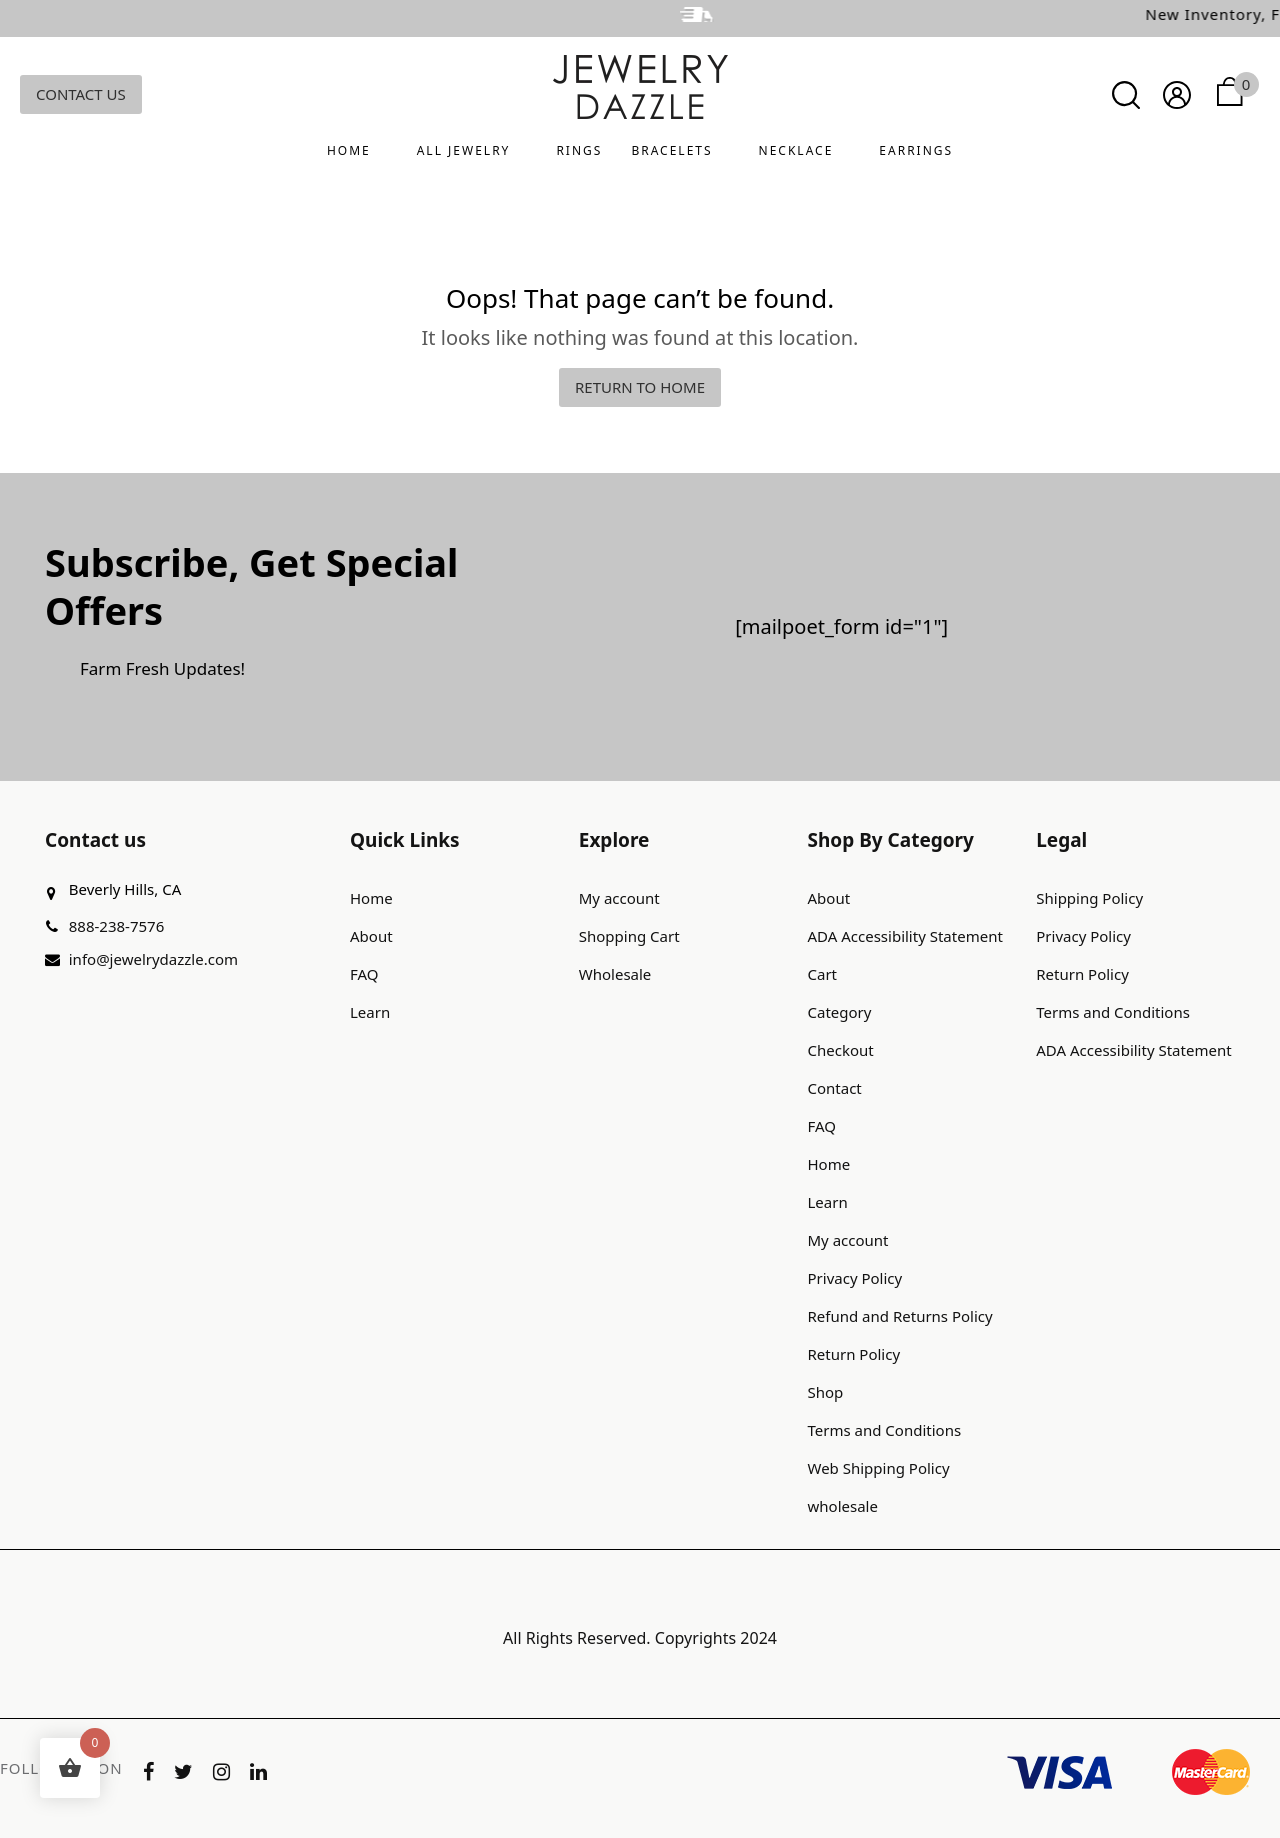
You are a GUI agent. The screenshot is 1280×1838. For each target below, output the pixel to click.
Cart (823, 974)
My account (619, 898)
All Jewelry (464, 150)
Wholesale (615, 974)
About (371, 936)
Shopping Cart (629, 936)
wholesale (843, 1506)
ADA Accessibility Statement (905, 936)
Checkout (841, 1050)
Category (840, 1012)
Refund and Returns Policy (900, 1316)
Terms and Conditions (885, 1430)
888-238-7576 (116, 926)
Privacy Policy (855, 1278)
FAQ (364, 974)
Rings (579, 150)
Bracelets (671, 150)
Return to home (640, 387)
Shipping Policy (1089, 898)
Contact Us (81, 94)
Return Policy (854, 1354)
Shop (826, 1392)
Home (349, 150)
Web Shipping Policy (879, 1468)
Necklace (796, 150)
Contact (835, 1088)
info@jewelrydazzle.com (153, 959)
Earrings (916, 150)
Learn (370, 1012)
